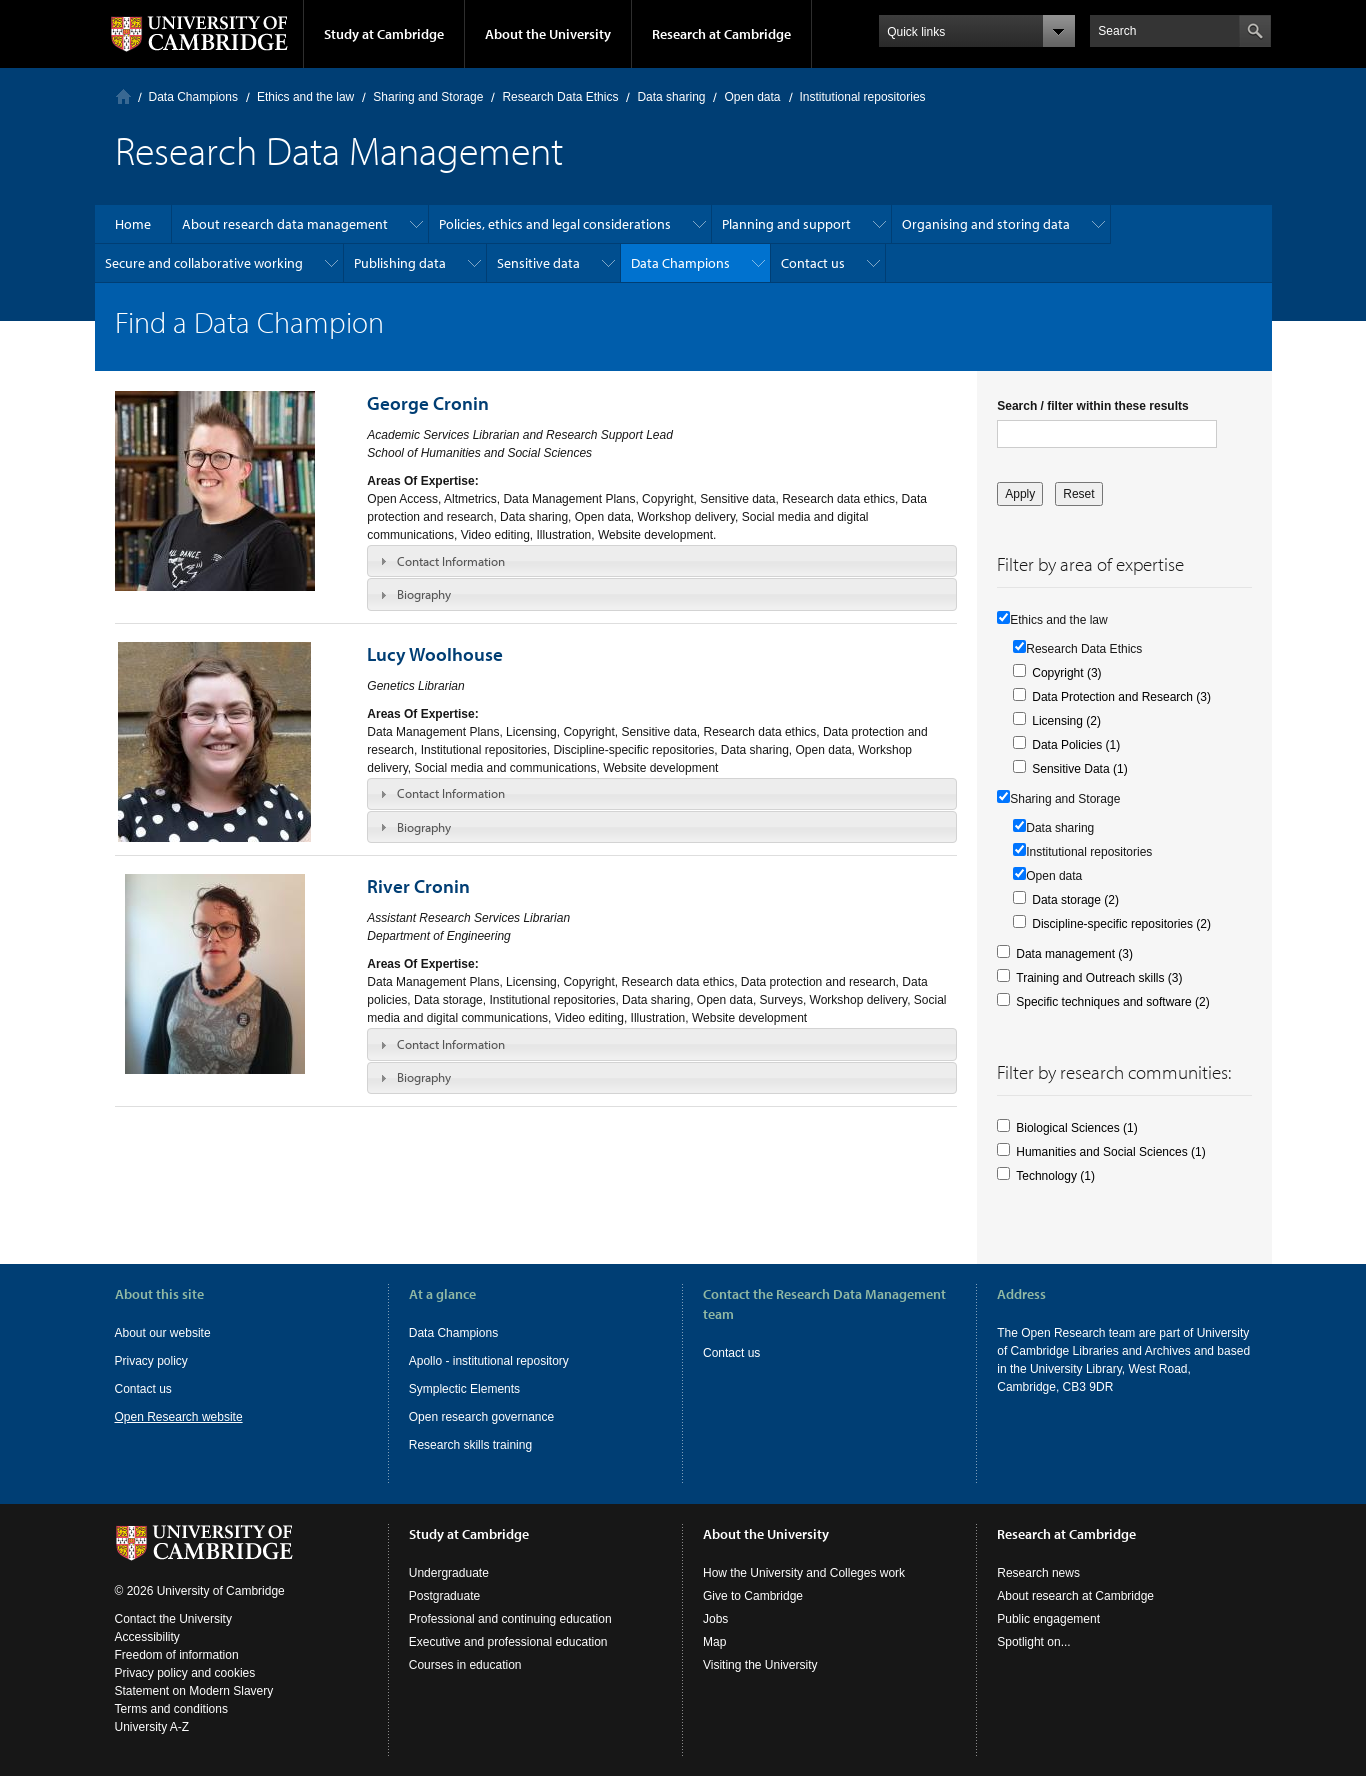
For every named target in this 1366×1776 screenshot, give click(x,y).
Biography (424, 594)
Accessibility (147, 1637)
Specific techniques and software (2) (1112, 1002)
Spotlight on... (1033, 1642)
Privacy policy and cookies (185, 1673)
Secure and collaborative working (204, 263)
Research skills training (470, 1445)
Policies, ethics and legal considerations (555, 224)
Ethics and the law (305, 97)
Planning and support (786, 224)
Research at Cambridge (721, 34)
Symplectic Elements (464, 1389)
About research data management (285, 224)
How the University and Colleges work (804, 1573)
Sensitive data (538, 263)
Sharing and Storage (428, 97)
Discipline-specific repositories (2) (1121, 924)
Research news (1038, 1573)
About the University (548, 34)
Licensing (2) (1066, 721)
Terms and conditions (171, 1709)
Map (714, 1642)
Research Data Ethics (560, 97)
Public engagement (1048, 1619)
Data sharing (671, 97)
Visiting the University (760, 1665)
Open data (752, 97)
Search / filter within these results (1092, 406)
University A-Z (152, 1727)
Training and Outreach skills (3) (1099, 978)
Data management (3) (1074, 954)
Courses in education (465, 1665)
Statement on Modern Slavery (194, 1691)
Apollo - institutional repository (489, 1361)
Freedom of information (177, 1655)
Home (123, 96)
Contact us (813, 263)
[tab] (662, 561)
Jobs (715, 1619)
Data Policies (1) (1076, 745)
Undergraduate (449, 1573)
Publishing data (400, 263)
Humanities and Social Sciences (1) (1110, 1152)
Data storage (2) (1075, 900)
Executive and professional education (508, 1642)
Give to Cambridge (753, 1596)
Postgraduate (444, 1596)
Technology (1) (1055, 1176)
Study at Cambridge (384, 34)
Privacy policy (151, 1361)
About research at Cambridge (1075, 1596)
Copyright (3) (1066, 673)
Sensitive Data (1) (1079, 769)
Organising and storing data (986, 224)
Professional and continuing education (510, 1619)
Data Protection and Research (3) (1121, 697)
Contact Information (451, 561)
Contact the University (173, 1619)
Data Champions (193, 97)
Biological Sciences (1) (1076, 1128)
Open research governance (481, 1417)
